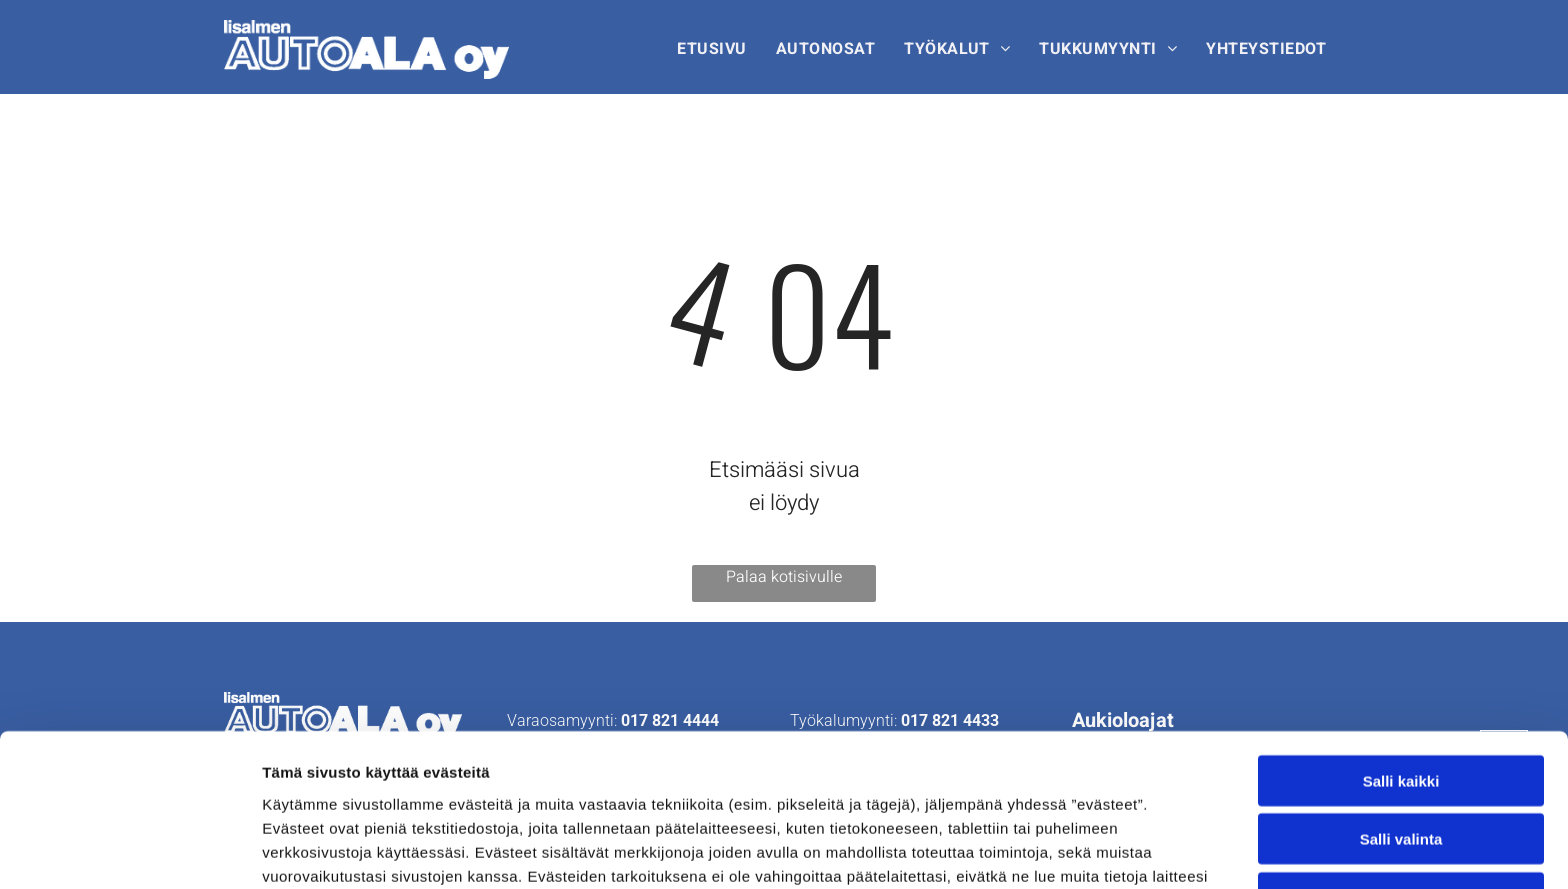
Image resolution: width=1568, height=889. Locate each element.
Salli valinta (1401, 700)
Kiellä (1401, 758)
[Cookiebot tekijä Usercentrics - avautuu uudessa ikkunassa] (129, 850)
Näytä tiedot (1069, 849)
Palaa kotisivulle (784, 577)
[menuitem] (714, 49)
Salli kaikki (1401, 641)
